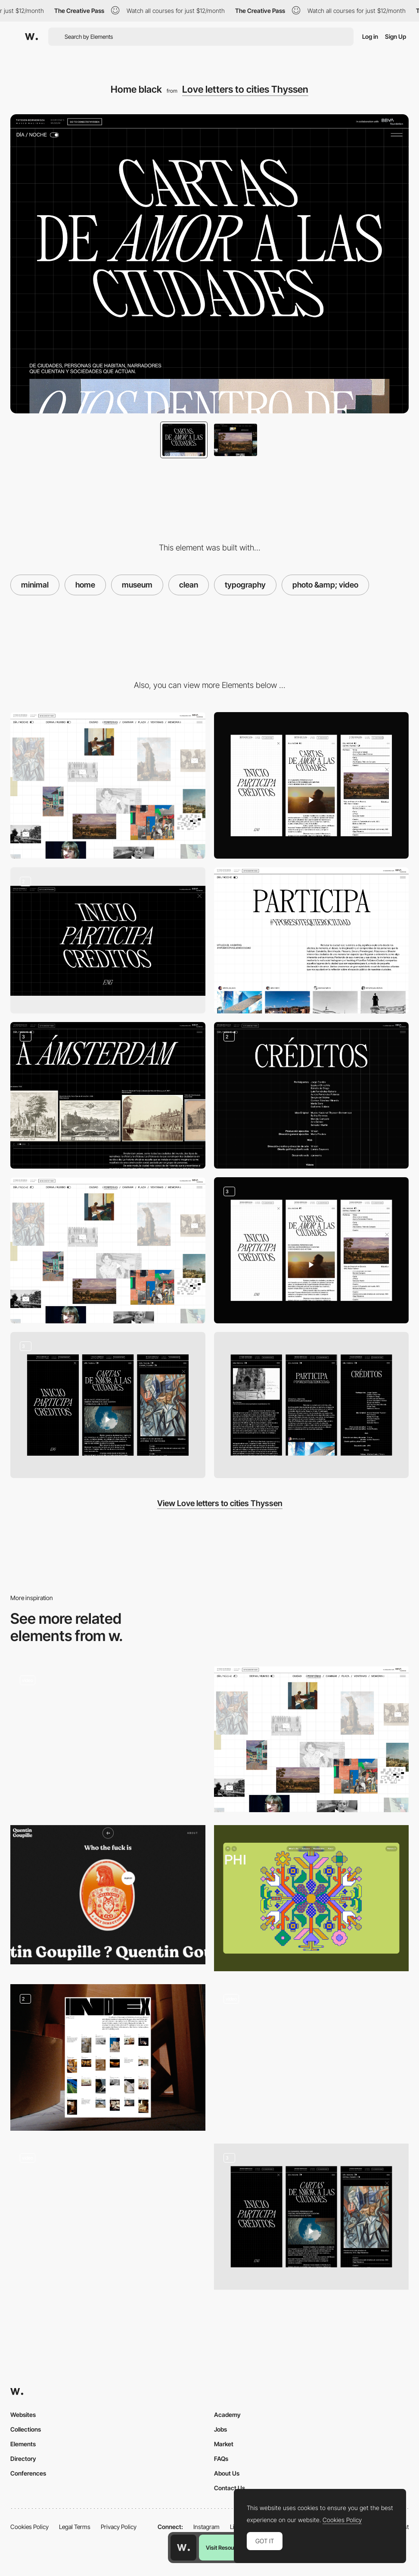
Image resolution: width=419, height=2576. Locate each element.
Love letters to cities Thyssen (245, 89)
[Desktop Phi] (311, 1898)
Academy (227, 2414)
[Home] (311, 2057)
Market (223, 2444)
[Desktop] (107, 785)
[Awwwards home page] (183, 2547)
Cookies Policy (29, 2526)
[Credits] (311, 1095)
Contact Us (229, 2488)
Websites (23, 2414)
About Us (226, 2473)
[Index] (107, 2057)
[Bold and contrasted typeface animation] (107, 2213)
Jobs (220, 2429)
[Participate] (311, 940)
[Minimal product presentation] (107, 1735)
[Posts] (107, 1095)
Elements (23, 2444)
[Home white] (107, 1250)
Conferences (28, 2473)
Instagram (206, 2526)
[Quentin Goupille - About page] (107, 1894)
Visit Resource (224, 2547)
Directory (23, 2458)
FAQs (221, 2458)
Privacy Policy (119, 2526)
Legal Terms (74, 2526)
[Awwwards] (31, 36)
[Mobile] (311, 785)
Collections (25, 2429)
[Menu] (107, 940)
